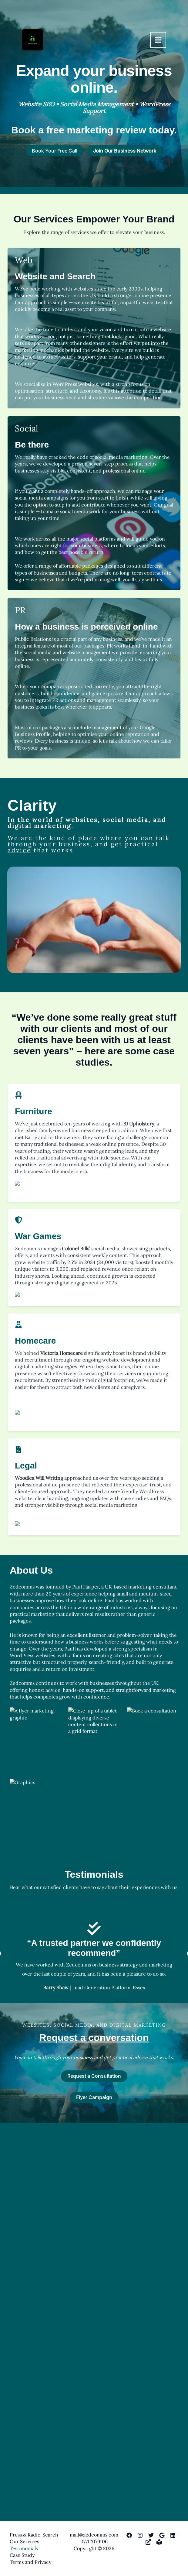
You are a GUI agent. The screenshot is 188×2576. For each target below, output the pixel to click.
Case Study (22, 2555)
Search (50, 2535)
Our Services (24, 2541)
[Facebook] (129, 2535)
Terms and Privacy (30, 2562)
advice (19, 850)
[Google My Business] (162, 2535)
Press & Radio (25, 2535)
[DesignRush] (148, 2542)
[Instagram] (140, 2535)
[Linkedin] (173, 2535)
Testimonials (24, 2548)
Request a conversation (94, 2419)
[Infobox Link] (94, 84)
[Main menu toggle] (158, 40)
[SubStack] (159, 2542)
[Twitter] (151, 2535)
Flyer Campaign (94, 2479)
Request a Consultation (94, 2458)
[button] (54, 150)
